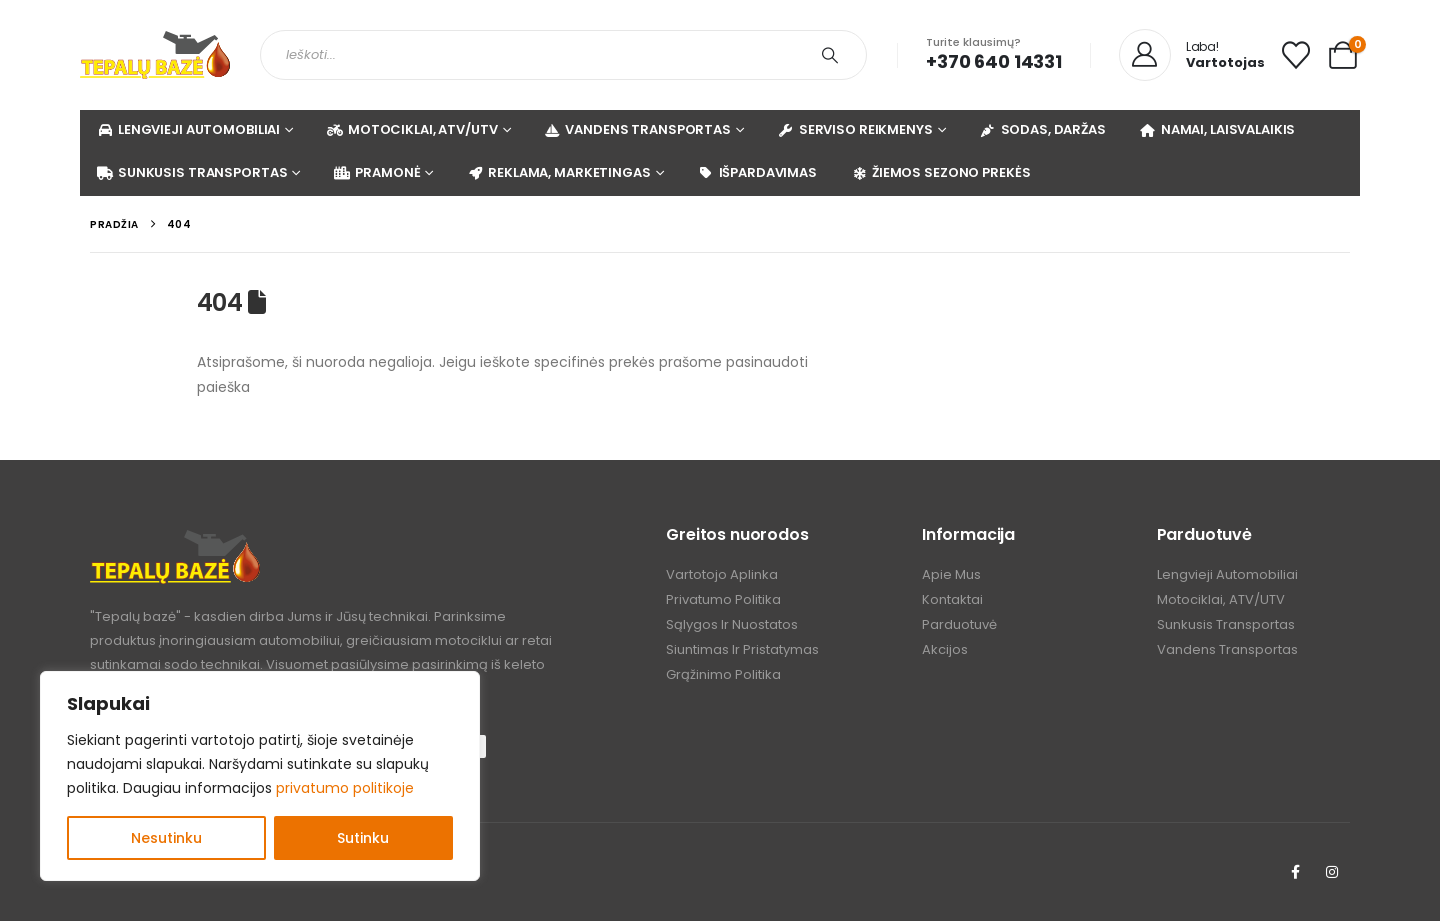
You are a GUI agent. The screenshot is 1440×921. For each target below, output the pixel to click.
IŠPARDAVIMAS (757, 172)
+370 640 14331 (993, 61)
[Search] (830, 55)
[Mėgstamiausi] (1296, 55)
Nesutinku (166, 838)
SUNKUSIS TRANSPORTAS (191, 172)
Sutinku (363, 838)
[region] (260, 776)
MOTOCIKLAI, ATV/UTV (412, 129)
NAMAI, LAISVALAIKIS (1217, 129)
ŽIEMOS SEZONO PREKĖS (940, 172)
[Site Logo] (155, 55)
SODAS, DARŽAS (1042, 129)
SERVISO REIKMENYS (855, 129)
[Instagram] (1332, 872)
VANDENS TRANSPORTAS (637, 129)
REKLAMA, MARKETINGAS (558, 172)
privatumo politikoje (345, 788)
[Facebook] (1295, 872)
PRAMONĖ (376, 172)
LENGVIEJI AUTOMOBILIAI (188, 129)
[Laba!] (1192, 56)
